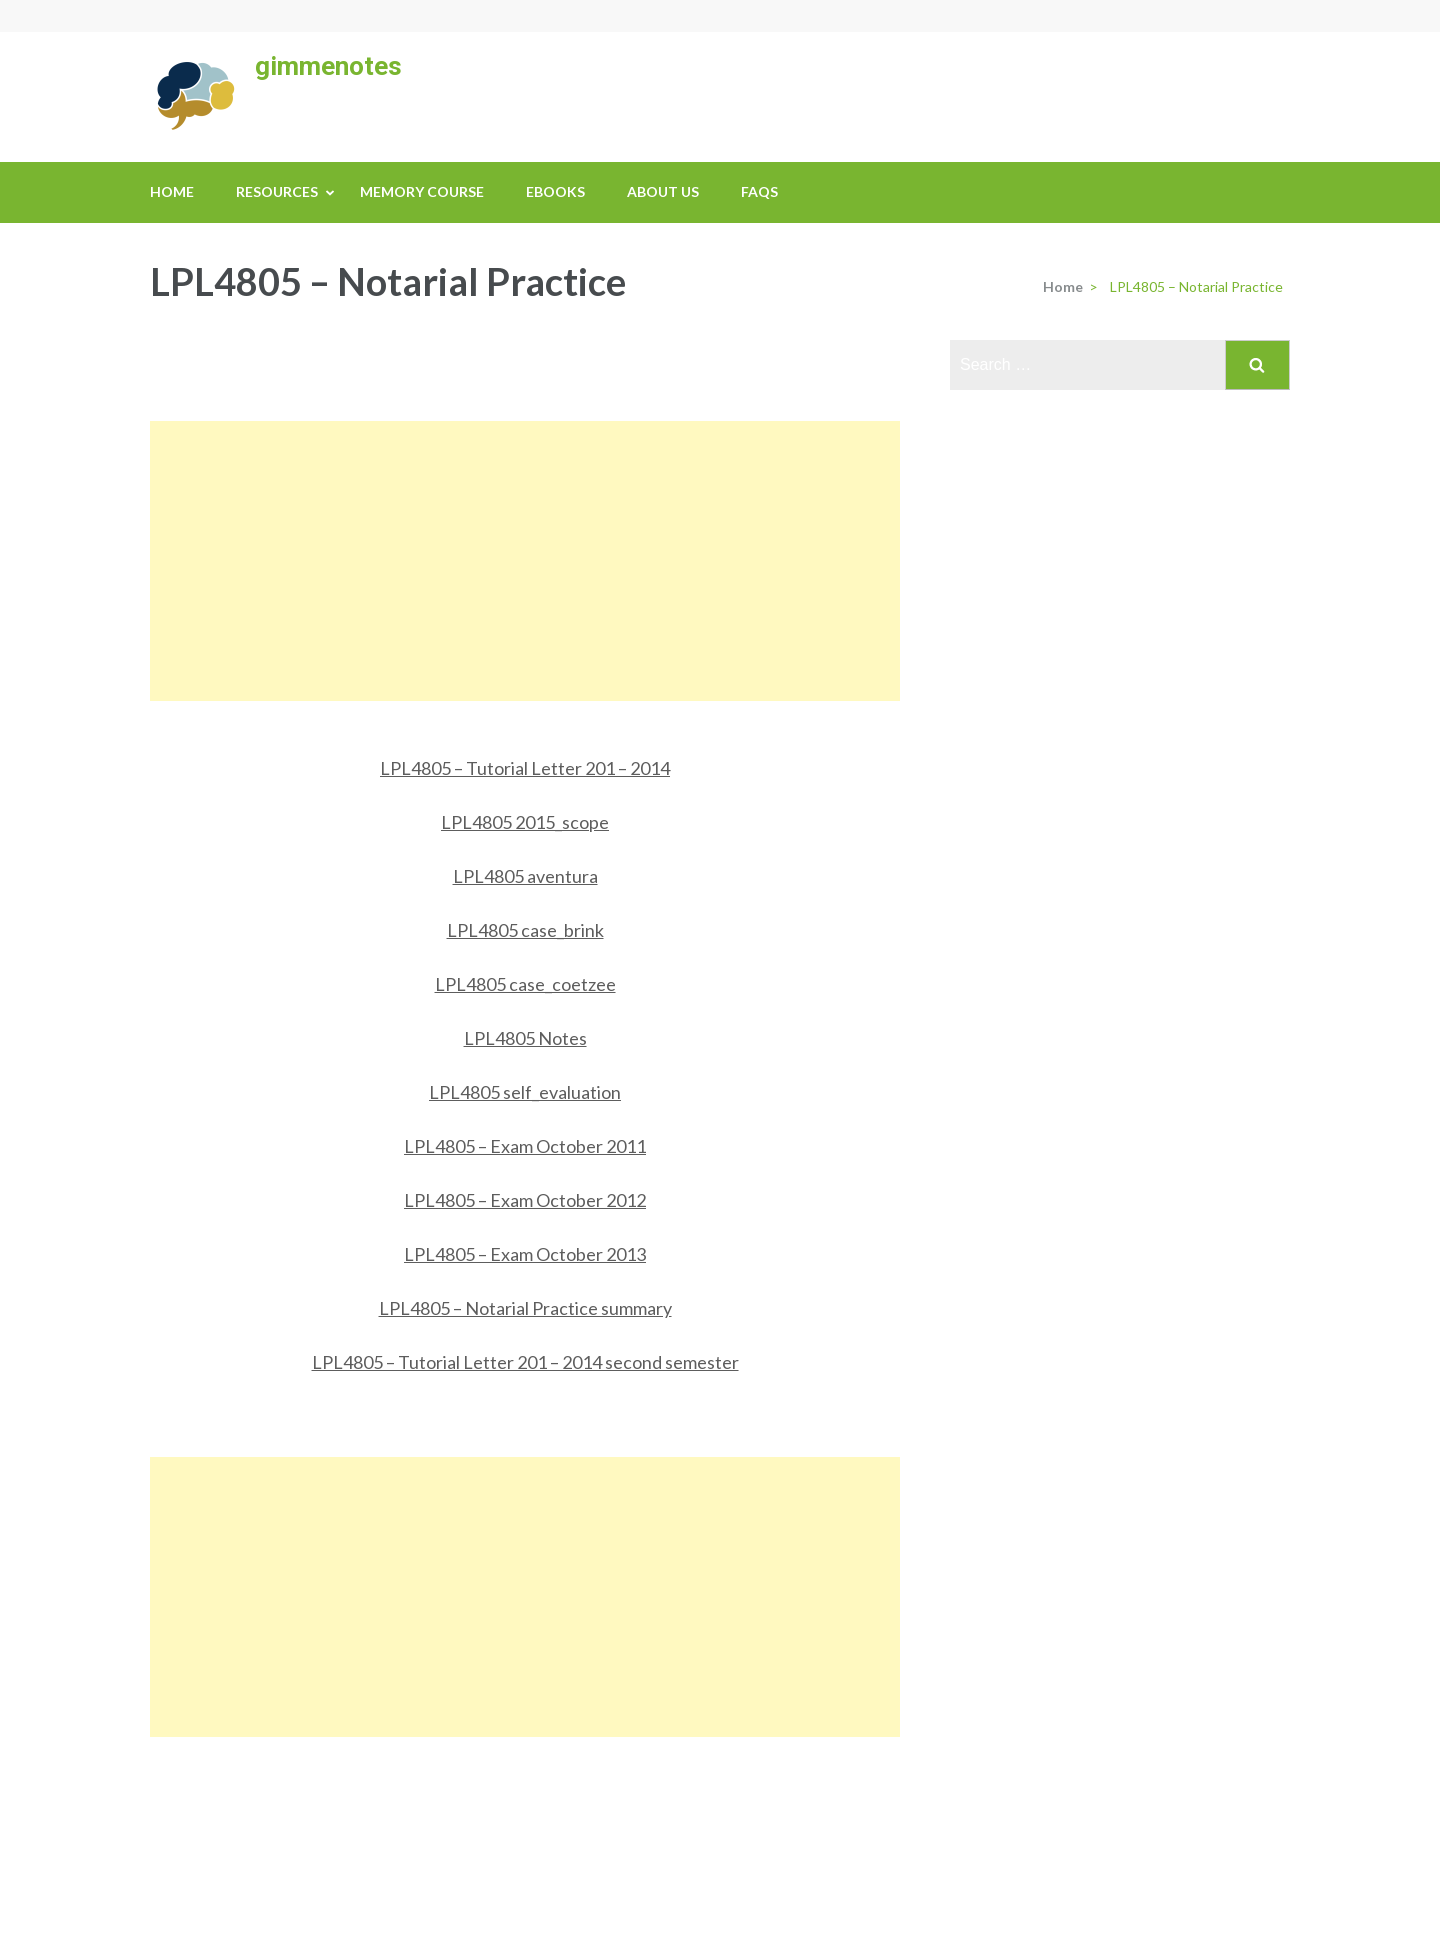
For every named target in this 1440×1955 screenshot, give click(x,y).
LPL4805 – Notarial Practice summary (525, 1308)
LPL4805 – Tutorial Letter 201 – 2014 (525, 768)
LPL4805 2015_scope (525, 822)
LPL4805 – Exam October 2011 (525, 1146)
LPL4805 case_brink (525, 930)
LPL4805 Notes (525, 1038)
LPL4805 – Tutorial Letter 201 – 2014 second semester (525, 1362)
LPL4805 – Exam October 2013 (525, 1254)
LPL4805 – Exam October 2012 (525, 1200)
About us (663, 191)
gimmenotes (328, 66)
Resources (277, 191)
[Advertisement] (525, 561)
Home (172, 191)
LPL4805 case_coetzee (525, 984)
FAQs (759, 191)
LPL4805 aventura (525, 876)
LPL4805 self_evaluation (525, 1092)
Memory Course (422, 191)
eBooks (555, 191)
